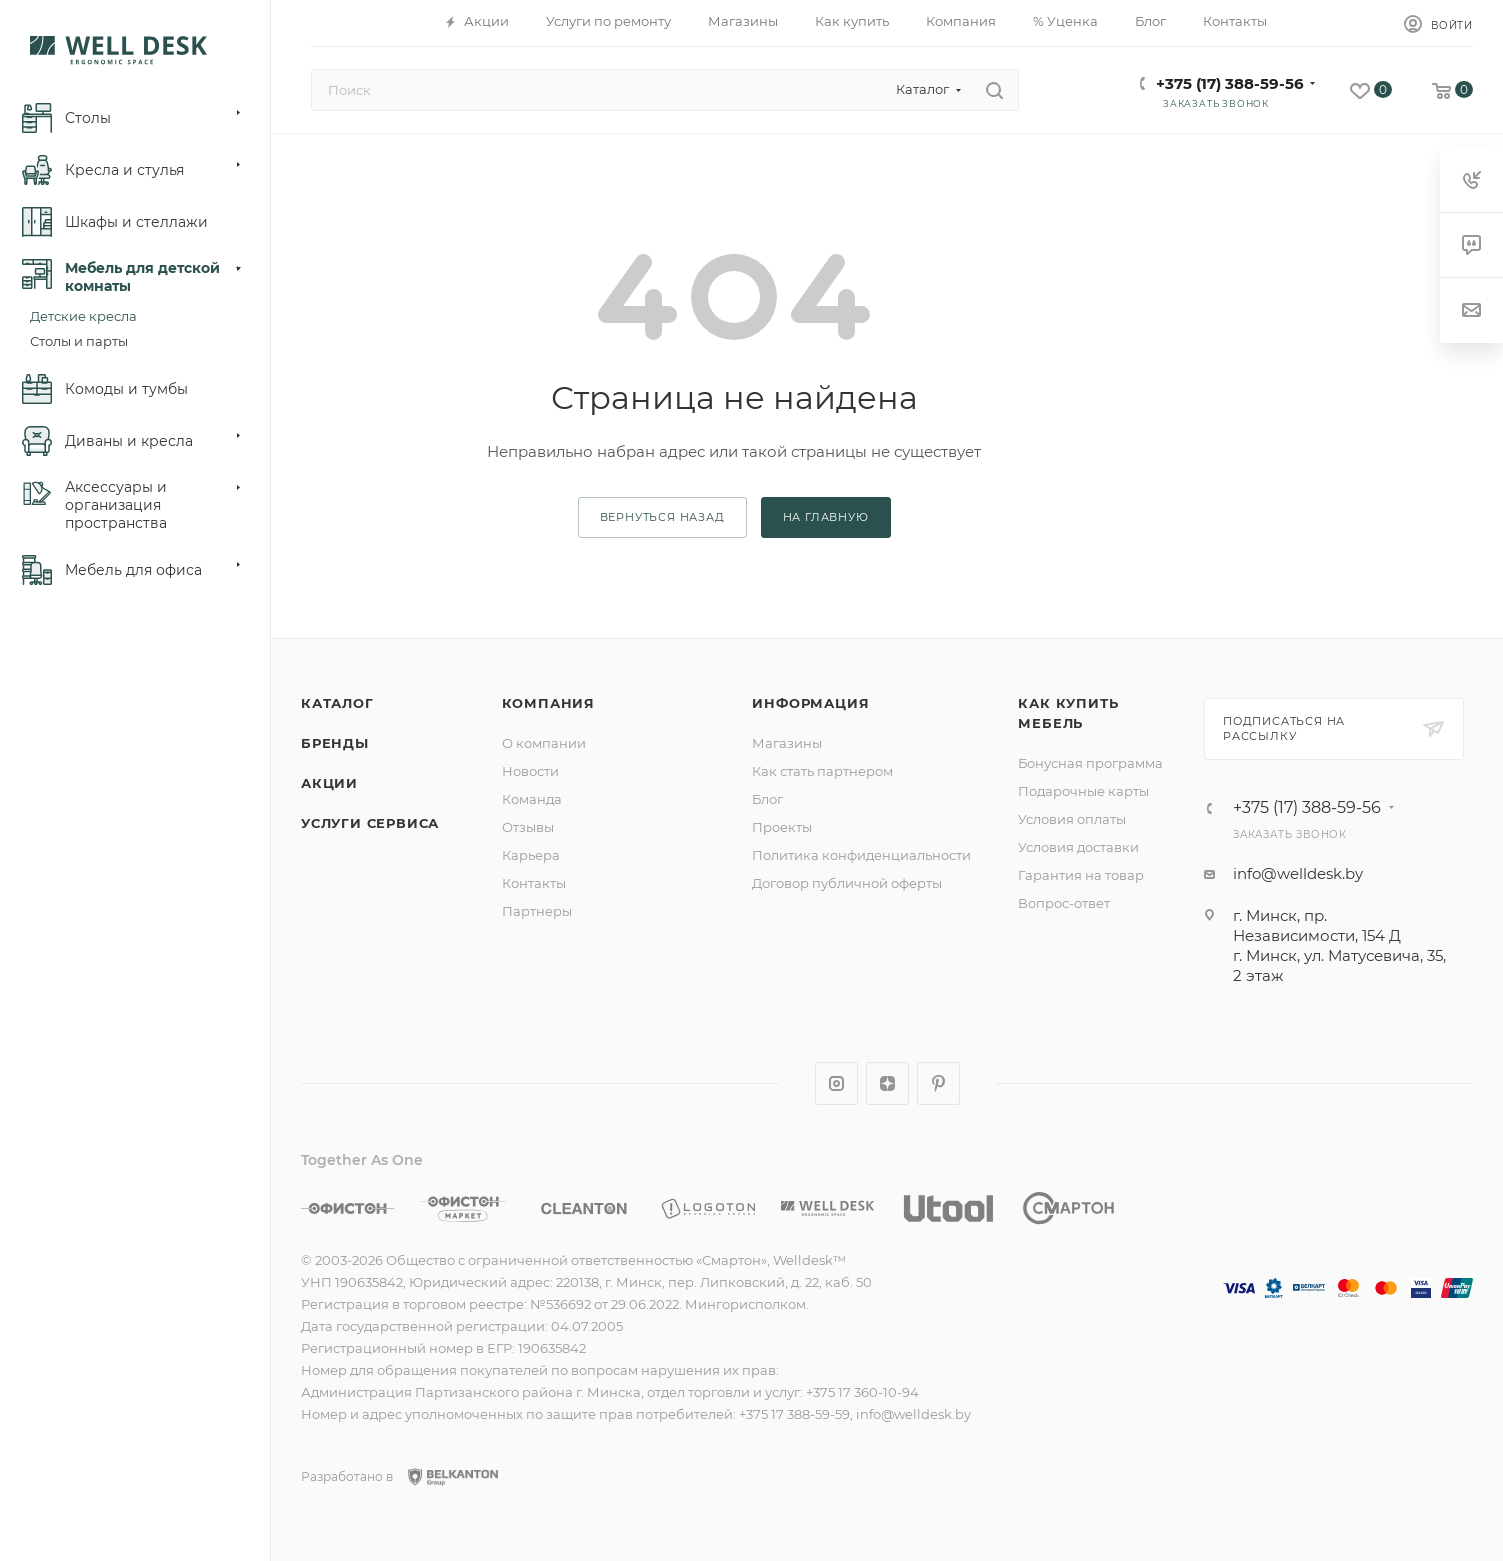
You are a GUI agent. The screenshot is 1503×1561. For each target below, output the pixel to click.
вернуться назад (662, 517)
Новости (530, 771)
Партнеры (537, 911)
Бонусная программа (1090, 763)
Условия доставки (1078, 847)
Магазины (787, 743)
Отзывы (528, 827)
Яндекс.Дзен (887, 1083)
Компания (548, 703)
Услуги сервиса (370, 823)
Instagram (836, 1083)
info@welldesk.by (1298, 873)
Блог (767, 799)
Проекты (782, 827)
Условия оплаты (1072, 819)
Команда (532, 799)
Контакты (534, 883)
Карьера (531, 855)
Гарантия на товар (1081, 875)
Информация (810, 703)
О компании (544, 743)
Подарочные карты (1083, 791)
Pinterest (938, 1083)
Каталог (337, 703)
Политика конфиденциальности (861, 855)
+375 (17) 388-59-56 (1230, 83)
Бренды (335, 743)
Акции (329, 783)
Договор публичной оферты (847, 883)
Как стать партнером (822, 771)
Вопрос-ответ (1064, 903)
